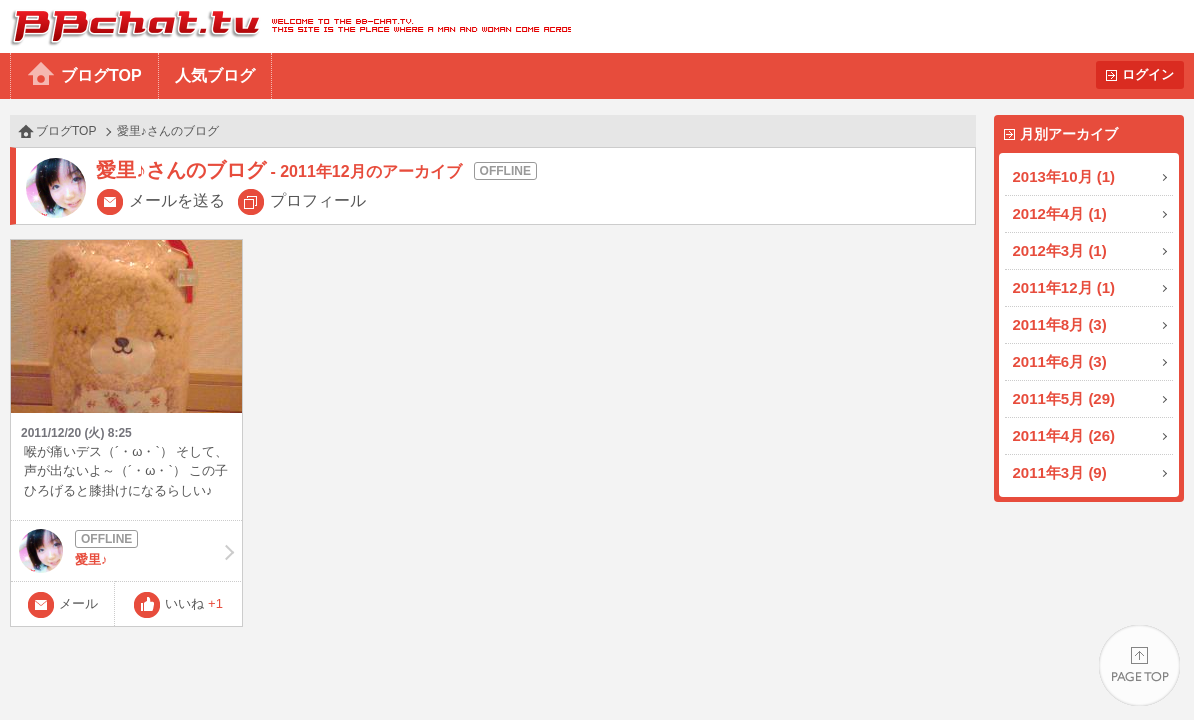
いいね (194, 603)
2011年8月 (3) (1060, 324)
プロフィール (318, 200)
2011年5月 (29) (1064, 398)
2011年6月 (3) (1060, 361)
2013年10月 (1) (1064, 176)
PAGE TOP (1139, 665)
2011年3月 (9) (1060, 472)
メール (78, 603)
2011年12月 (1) (1064, 287)
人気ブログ (215, 75)
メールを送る (177, 200)
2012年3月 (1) (1060, 250)
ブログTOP (101, 75)
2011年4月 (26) (1064, 435)
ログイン (1148, 74)
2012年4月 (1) (1060, 213)
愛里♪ (126, 551)
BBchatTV (285, 26)
